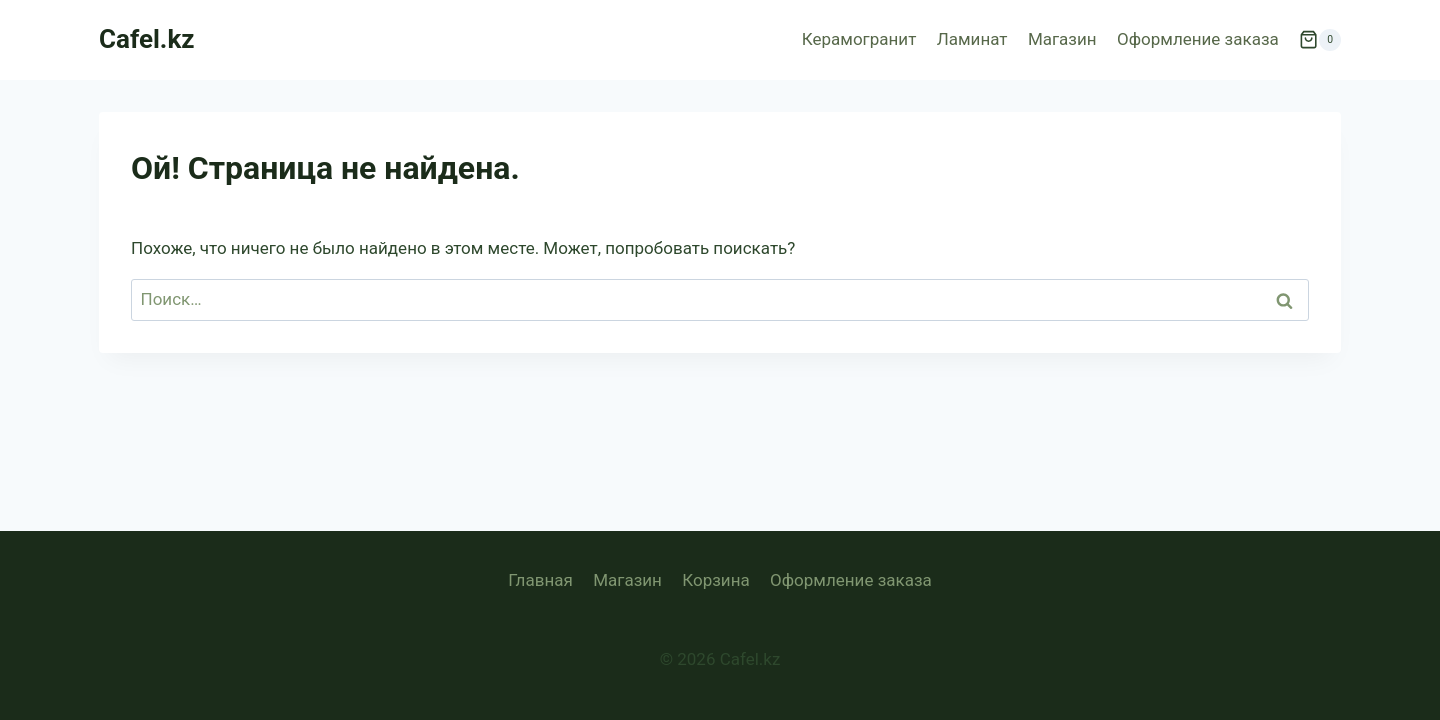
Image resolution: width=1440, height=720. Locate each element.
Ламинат (972, 39)
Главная (540, 580)
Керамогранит (859, 39)
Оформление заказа (1198, 39)
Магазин (1062, 39)
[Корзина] (1320, 40)
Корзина (715, 580)
